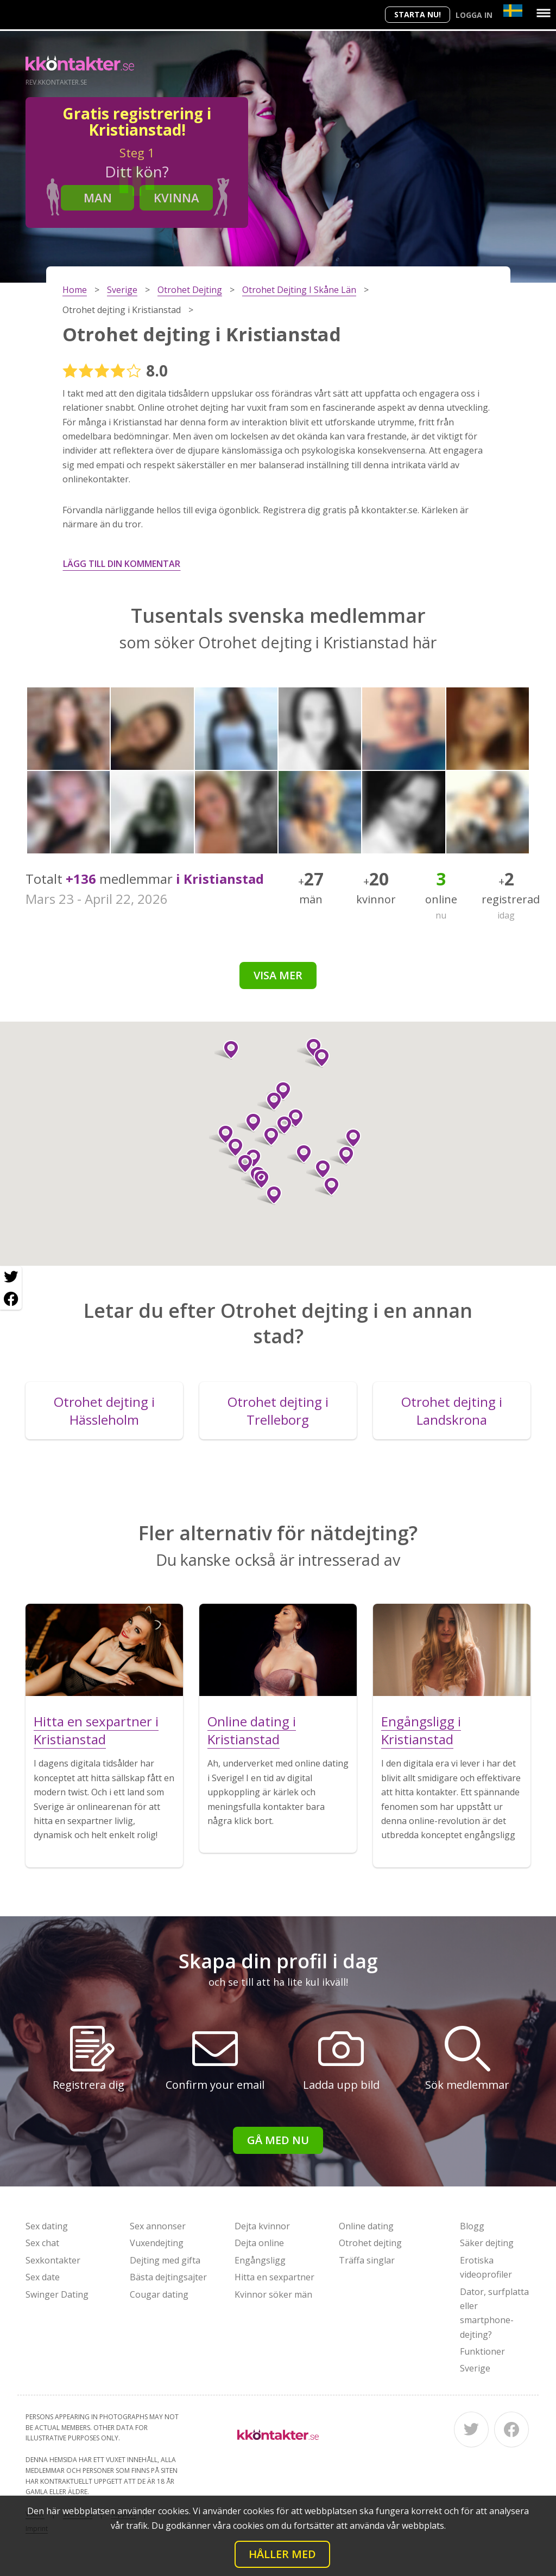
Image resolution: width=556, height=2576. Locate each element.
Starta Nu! (417, 14)
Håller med (282, 2554)
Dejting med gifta (165, 2260)
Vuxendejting (157, 2243)
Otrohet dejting (370, 2243)
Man (98, 197)
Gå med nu (278, 2140)
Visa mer (278, 975)
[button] (318, 1169)
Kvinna (176, 197)
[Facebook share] (11, 1299)
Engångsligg (260, 2260)
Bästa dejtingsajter (168, 2277)
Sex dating (47, 2226)
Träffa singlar (367, 2260)
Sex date (43, 2277)
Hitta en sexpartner (274, 2277)
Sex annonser (158, 2226)
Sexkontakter (53, 2260)
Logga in (474, 15)
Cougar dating (159, 2294)
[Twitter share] (11, 1277)
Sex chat (42, 2243)
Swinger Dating (57, 2294)
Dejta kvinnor (262, 2226)
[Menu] (543, 13)
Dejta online (259, 2243)
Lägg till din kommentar (121, 564)
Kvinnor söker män (273, 2294)
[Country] (512, 10)
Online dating (366, 2226)
